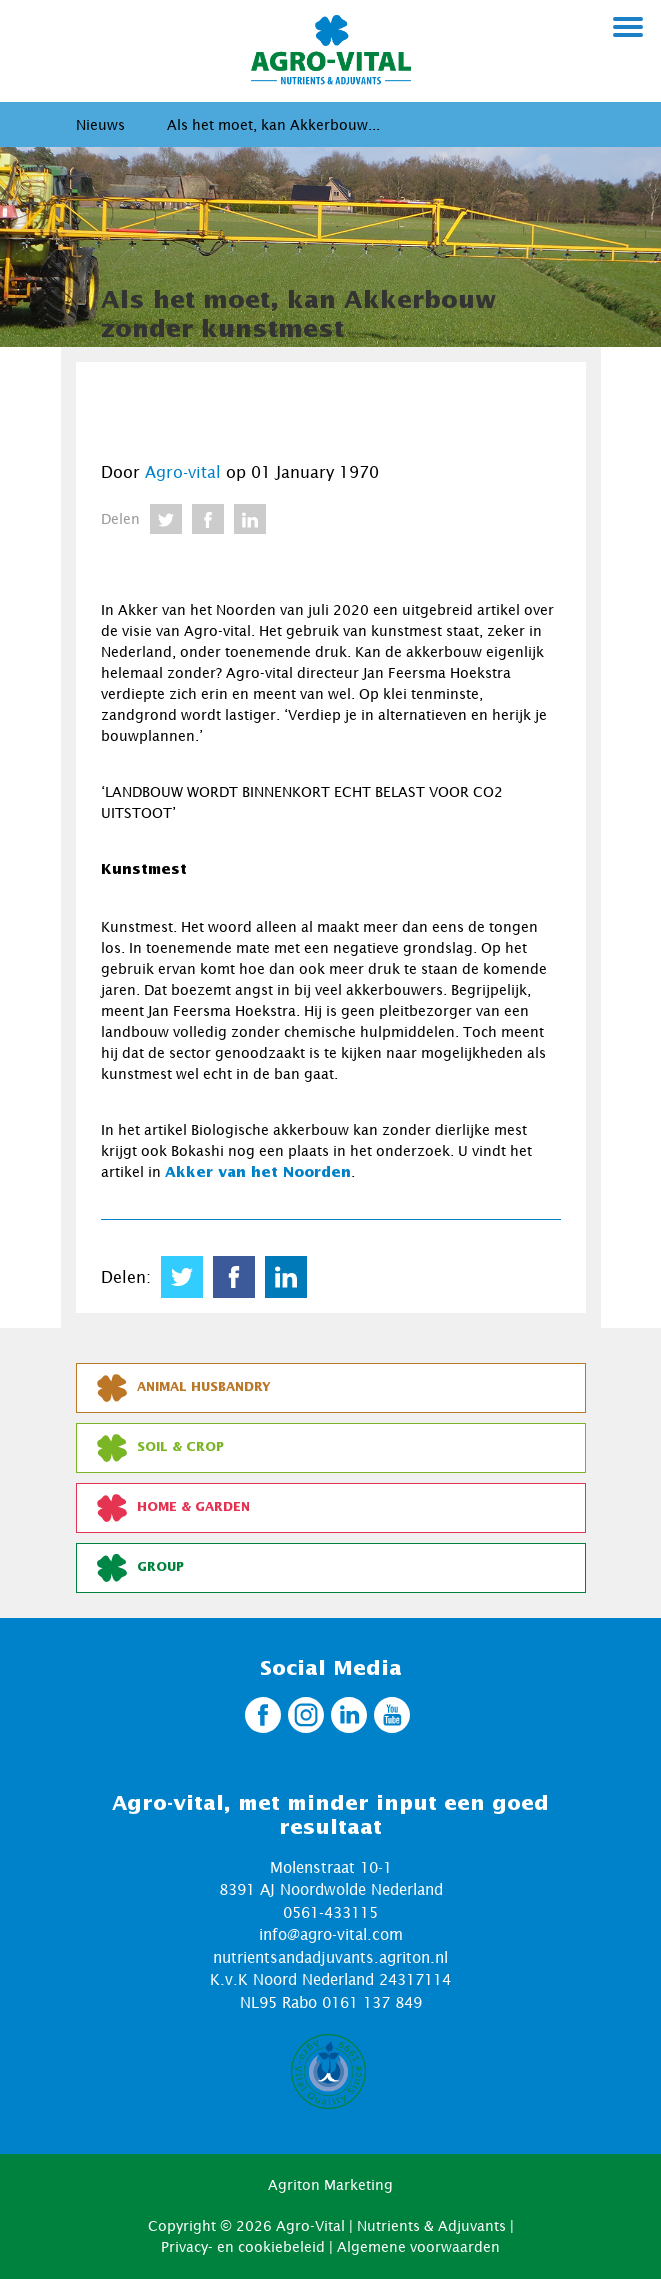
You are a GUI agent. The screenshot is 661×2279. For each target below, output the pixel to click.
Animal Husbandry (184, 1388)
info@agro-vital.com (331, 1934)
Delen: (126, 1277)
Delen (120, 518)
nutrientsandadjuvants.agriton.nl (330, 1957)
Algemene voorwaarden (418, 2246)
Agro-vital (183, 472)
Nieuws (100, 124)
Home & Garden (173, 1508)
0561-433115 (330, 1912)
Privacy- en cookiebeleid (243, 2246)
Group (140, 1568)
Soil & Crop (160, 1448)
